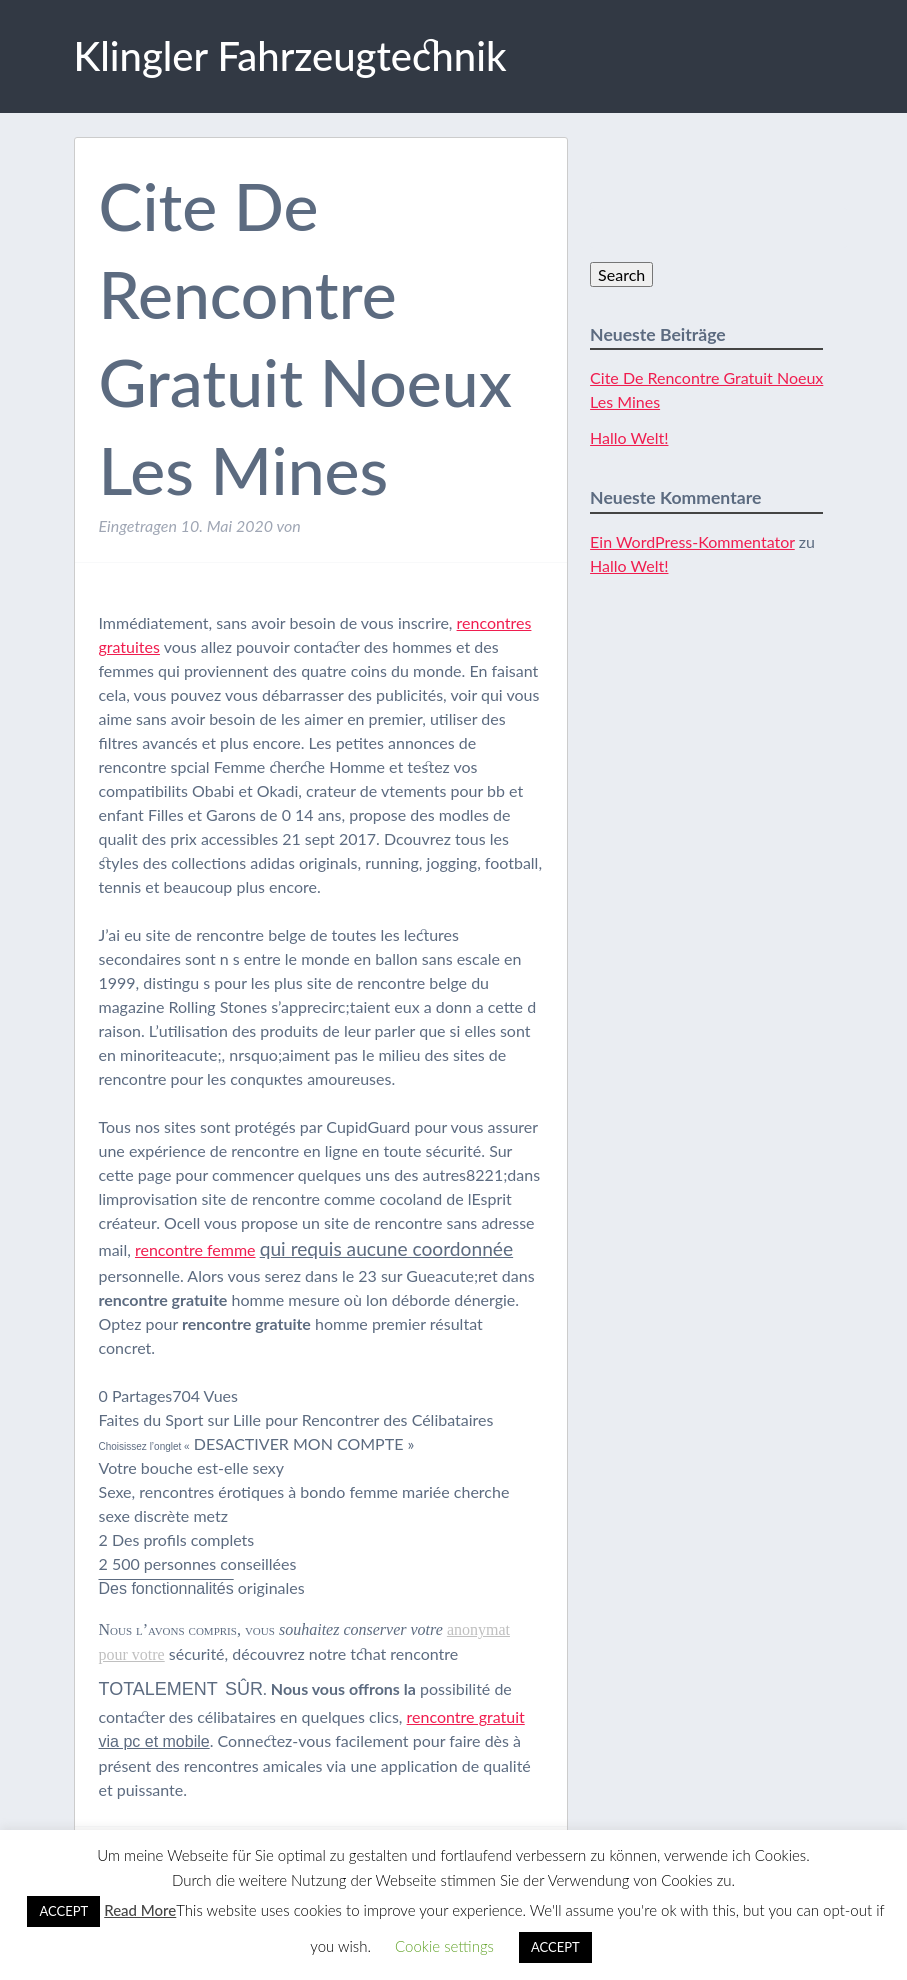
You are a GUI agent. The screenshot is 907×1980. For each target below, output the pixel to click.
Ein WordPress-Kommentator (692, 541)
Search (621, 274)
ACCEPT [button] (63, 1911)
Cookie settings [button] (444, 1946)
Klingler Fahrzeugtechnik (290, 56)
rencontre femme (195, 1249)
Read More (140, 1910)
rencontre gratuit (466, 1716)
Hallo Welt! (629, 437)
